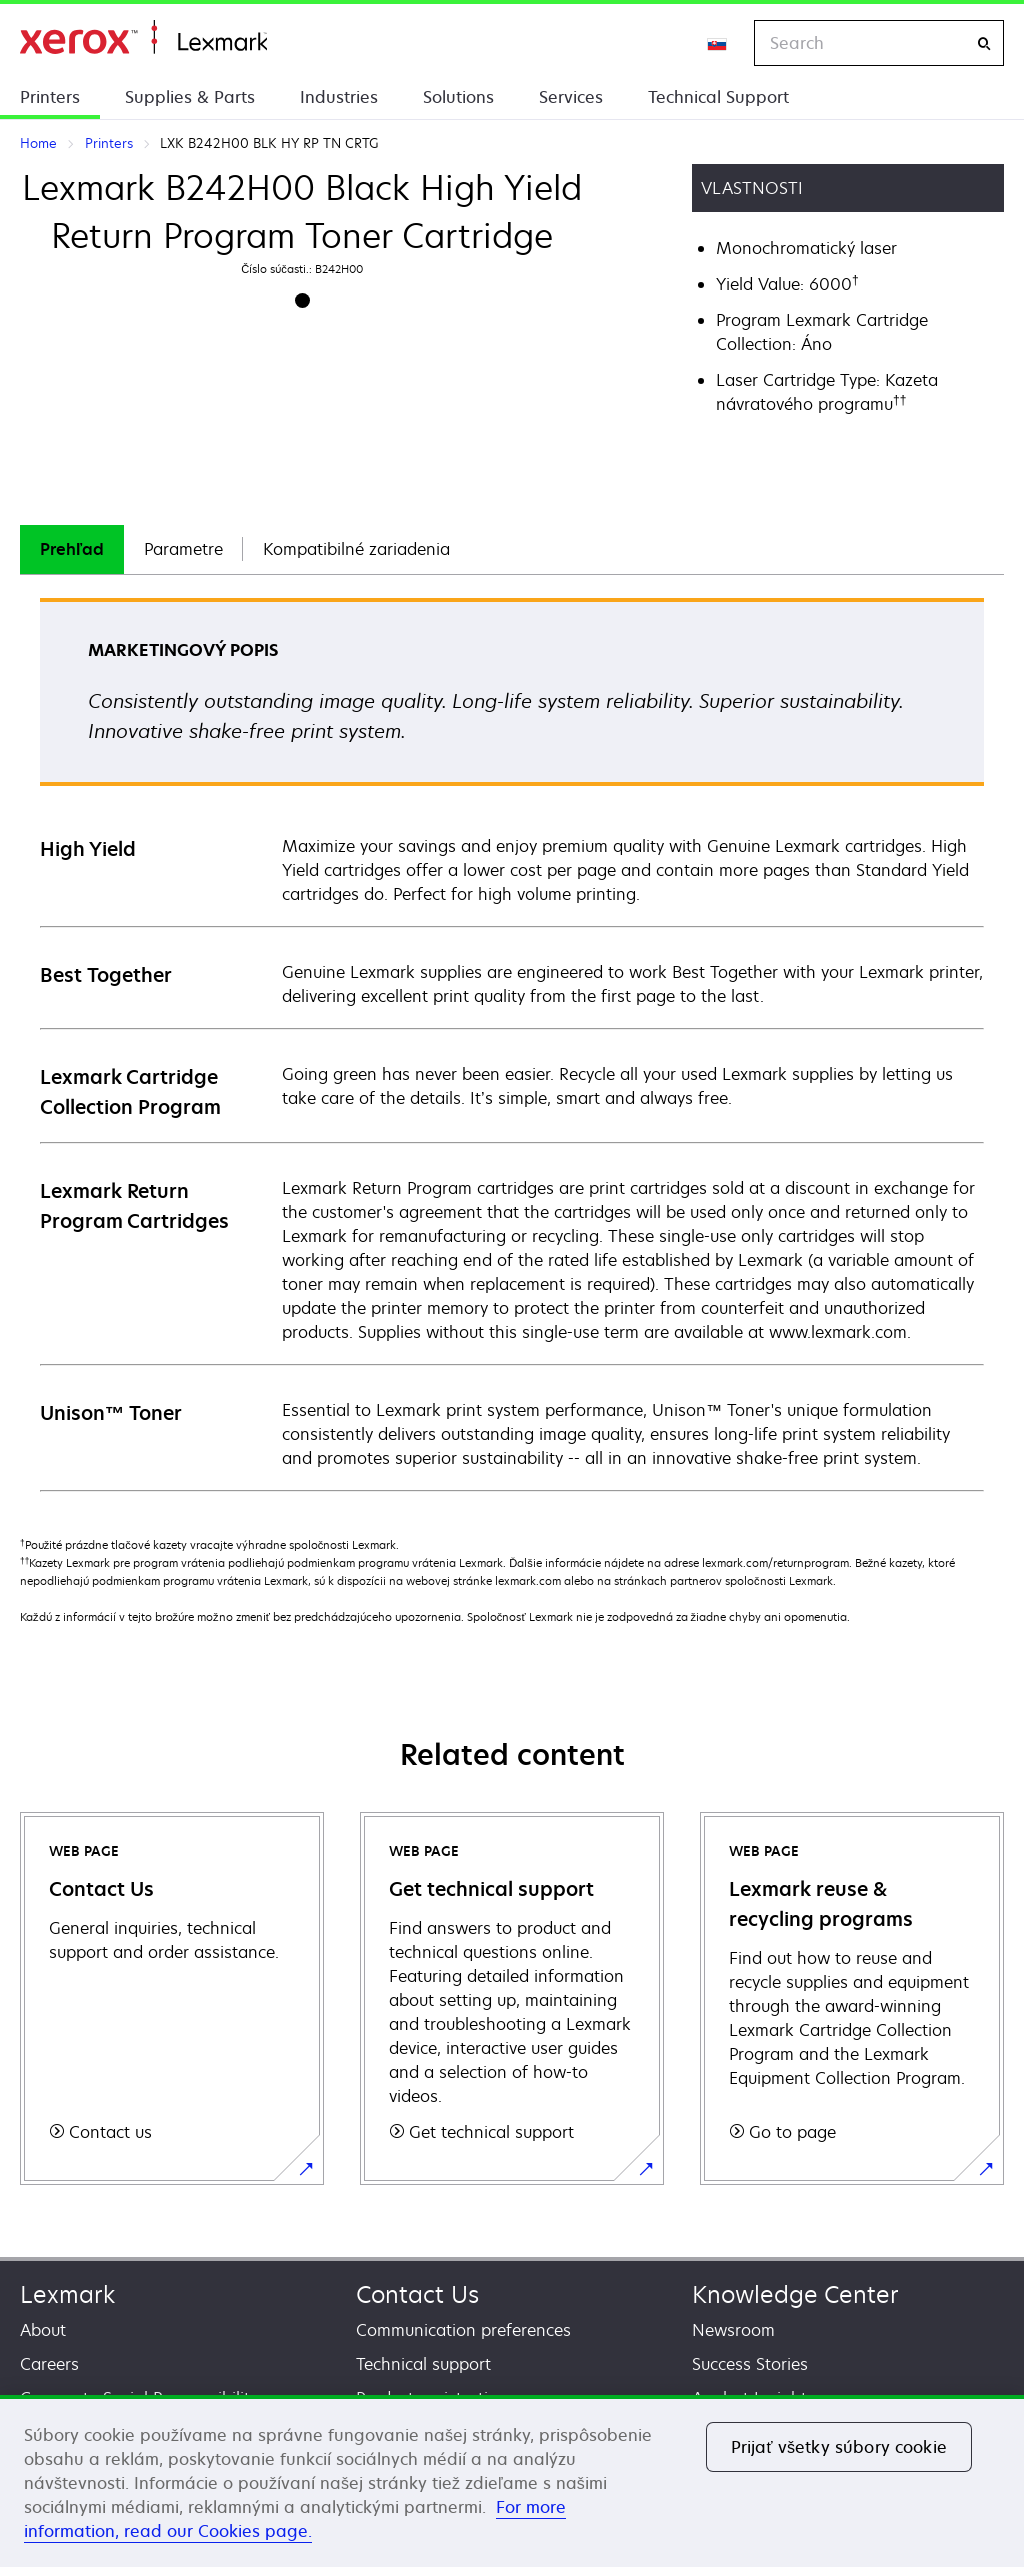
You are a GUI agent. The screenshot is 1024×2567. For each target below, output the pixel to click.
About (43, 2330)
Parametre (183, 549)
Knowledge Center (795, 2294)
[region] (512, 2481)
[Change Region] (718, 43)
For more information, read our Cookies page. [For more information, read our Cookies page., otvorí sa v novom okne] (295, 2519)
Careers (49, 2364)
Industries (339, 97)
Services (571, 97)
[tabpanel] (512, 1043)
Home (143, 37)
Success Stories (750, 2364)
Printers (50, 97)
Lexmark (67, 2294)
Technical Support (718, 97)
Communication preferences (463, 2330)
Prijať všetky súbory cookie (839, 2447)
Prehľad (72, 549)
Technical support (423, 2364)
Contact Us (417, 2294)
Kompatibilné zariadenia (356, 549)
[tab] (72, 549)
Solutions (458, 97)
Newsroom (733, 2330)
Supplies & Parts (190, 97)
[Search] (984, 43)
